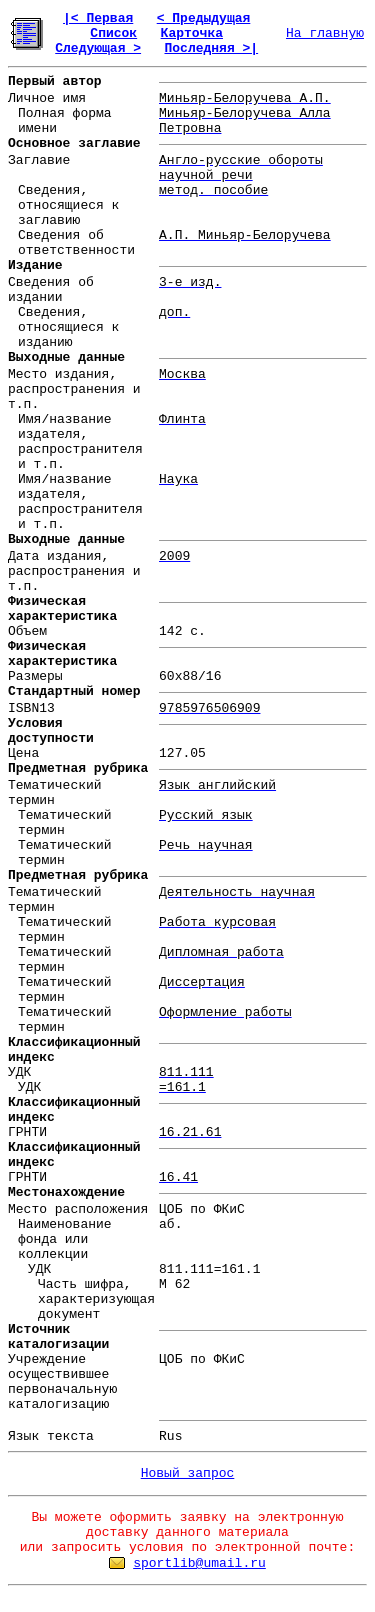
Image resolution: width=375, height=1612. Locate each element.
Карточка (192, 33)
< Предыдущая (204, 18)
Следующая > (98, 48)
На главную (325, 33)
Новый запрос (188, 1473)
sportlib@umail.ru (199, 1563)
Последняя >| (211, 48)
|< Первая (98, 18)
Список (113, 33)
